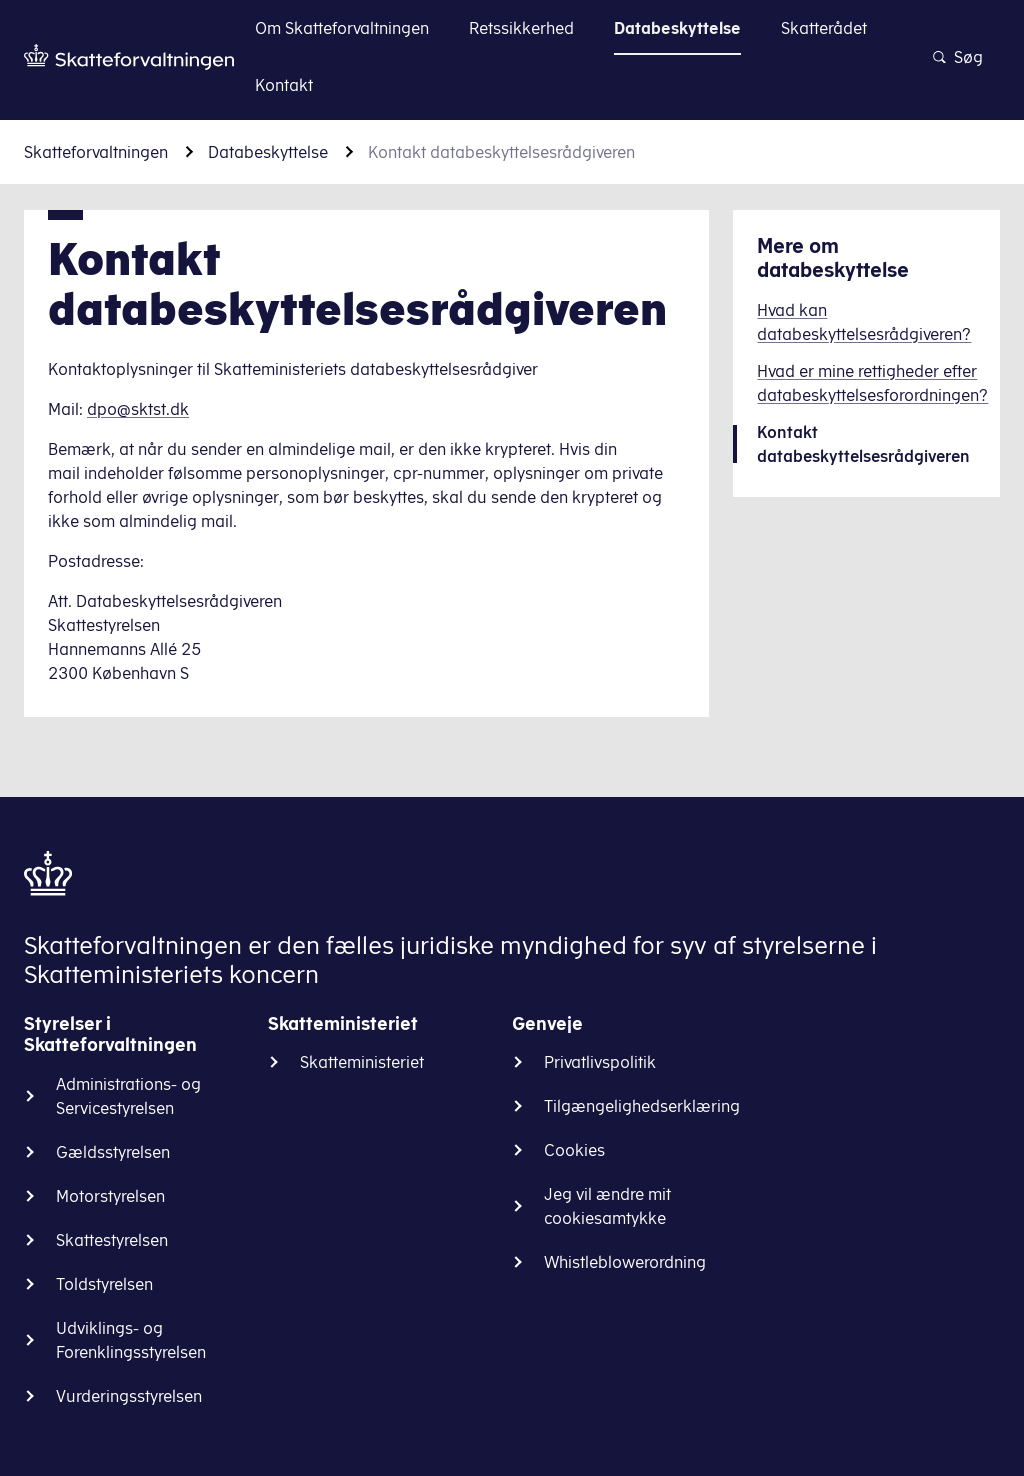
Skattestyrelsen (112, 1240)
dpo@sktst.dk (138, 409)
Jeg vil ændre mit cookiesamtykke (607, 1206)
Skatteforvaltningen (96, 152)
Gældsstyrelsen (113, 1152)
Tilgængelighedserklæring (642, 1106)
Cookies (574, 1150)
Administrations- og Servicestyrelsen (128, 1096)
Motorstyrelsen (110, 1196)
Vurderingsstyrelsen (129, 1396)
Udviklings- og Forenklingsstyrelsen (131, 1340)
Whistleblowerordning (625, 1262)
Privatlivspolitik (600, 1062)
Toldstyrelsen (104, 1284)
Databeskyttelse (268, 152)
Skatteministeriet (362, 1062)
